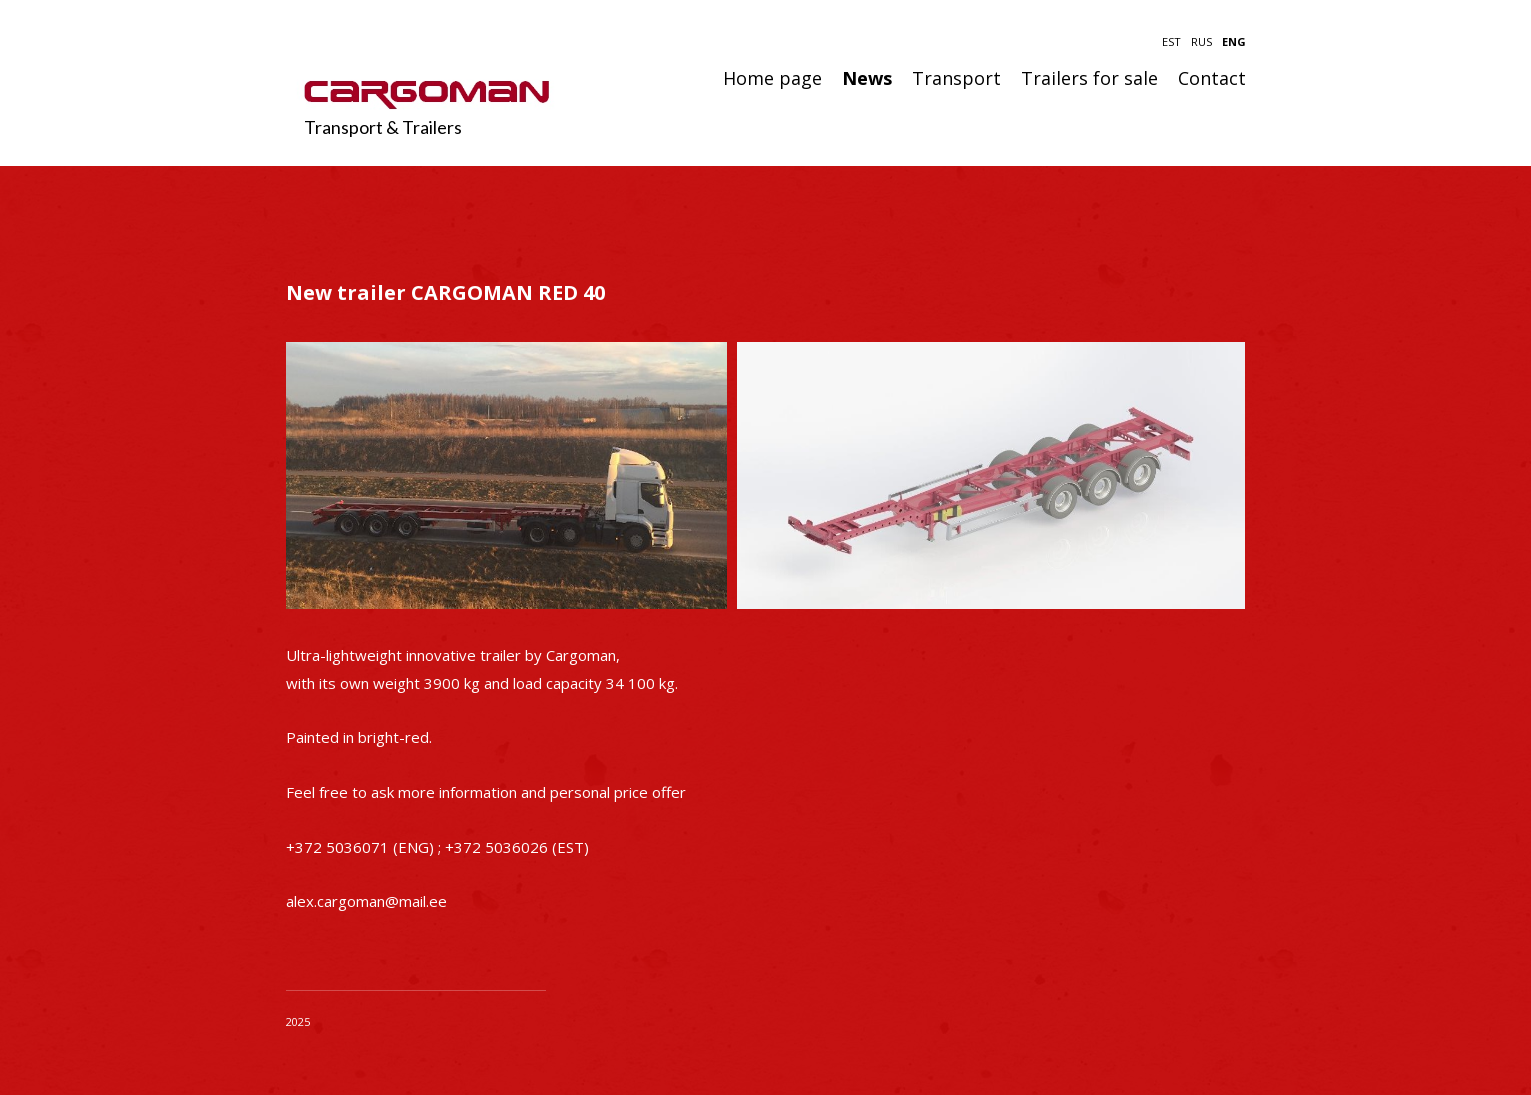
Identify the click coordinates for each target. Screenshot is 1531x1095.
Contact (1212, 79)
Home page (772, 79)
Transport (956, 79)
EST (1171, 41)
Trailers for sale (1089, 79)
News (867, 79)
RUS (1201, 41)
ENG (1234, 41)
